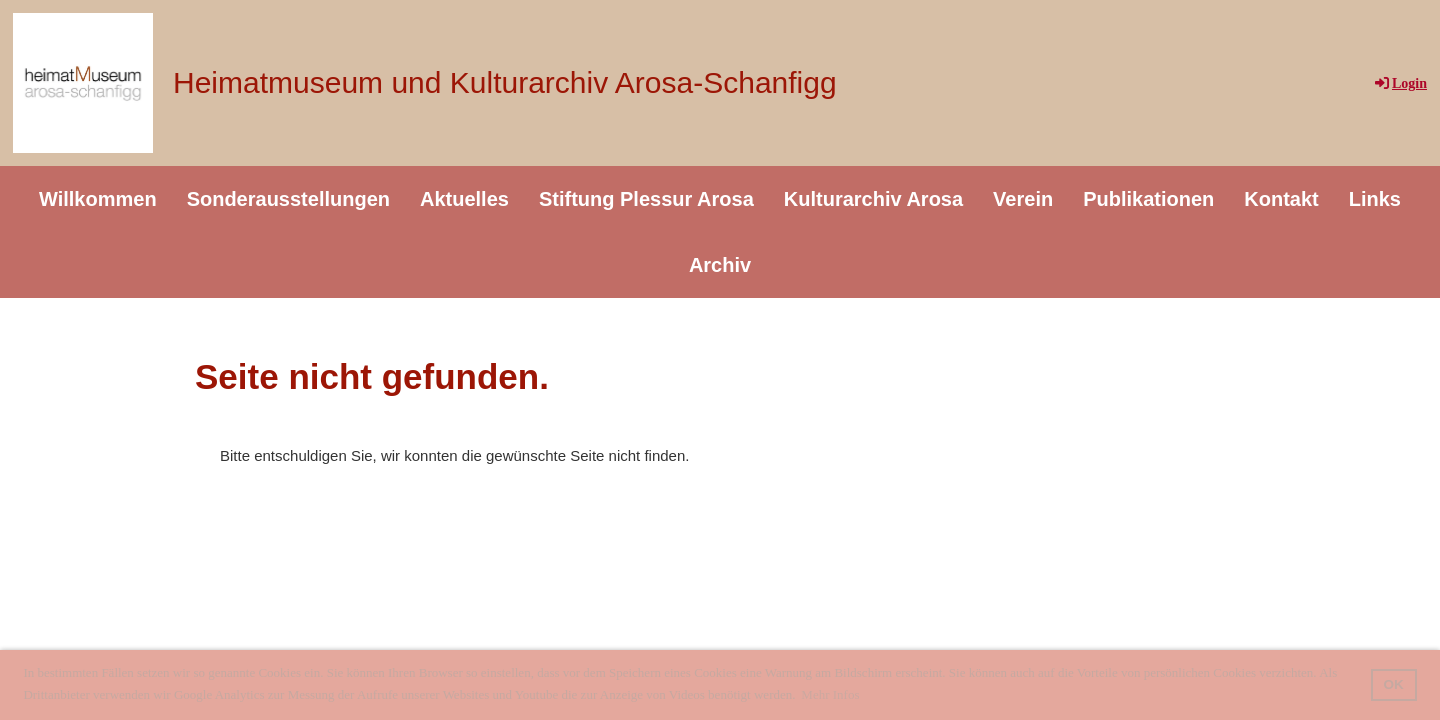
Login (1399, 83)
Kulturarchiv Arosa (873, 199)
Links (1375, 199)
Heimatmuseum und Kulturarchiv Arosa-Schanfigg (505, 82)
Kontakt (1281, 199)
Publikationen (1148, 199)
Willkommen (98, 199)
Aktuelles (464, 199)
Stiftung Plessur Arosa (646, 199)
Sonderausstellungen (288, 199)
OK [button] (1394, 684)
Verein (1023, 199)
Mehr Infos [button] (830, 694)
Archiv (720, 265)
